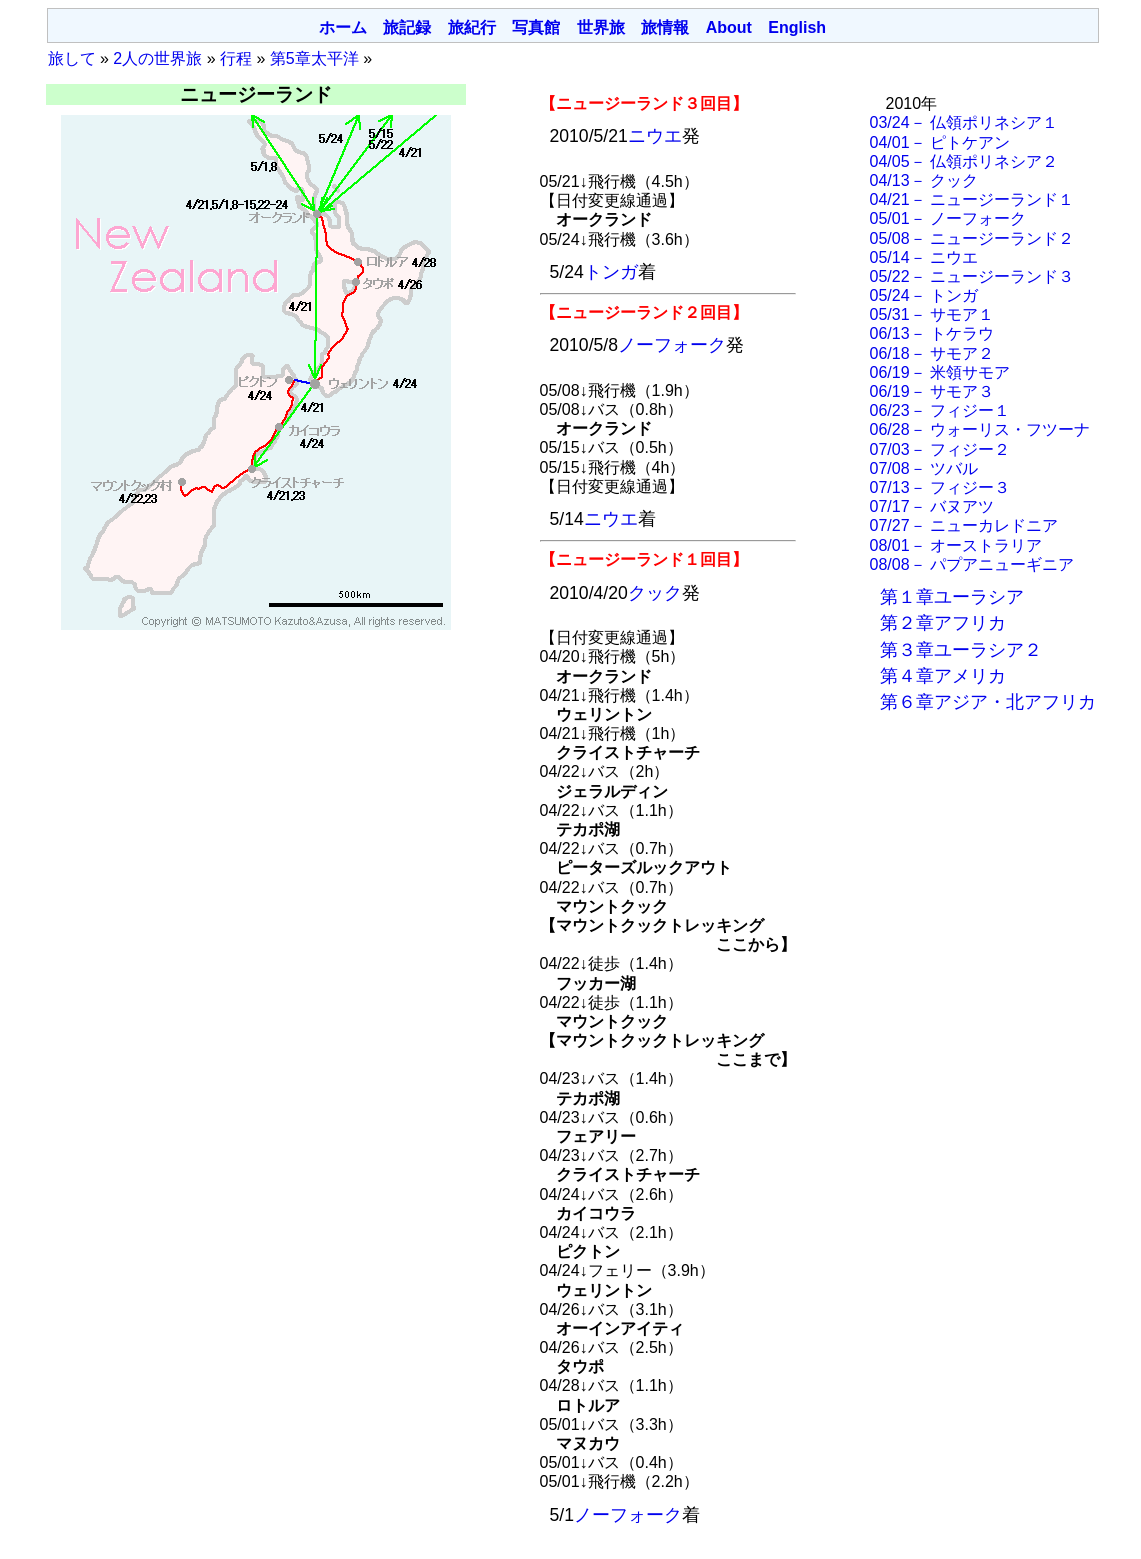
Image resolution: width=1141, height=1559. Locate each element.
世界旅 (601, 27)
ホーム (343, 27)
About (729, 27)
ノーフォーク (672, 345)
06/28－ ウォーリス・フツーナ (980, 429)
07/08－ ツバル (924, 468)
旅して (72, 58)
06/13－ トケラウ (932, 333)
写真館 (536, 27)
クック (655, 593)
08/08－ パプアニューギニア (972, 564)
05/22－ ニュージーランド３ (972, 276)
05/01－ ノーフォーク (948, 218)
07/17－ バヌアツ (932, 506)
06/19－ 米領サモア (940, 372)
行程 (236, 58)
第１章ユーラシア (952, 597)
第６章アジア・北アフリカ (988, 702)
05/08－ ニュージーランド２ (972, 238)
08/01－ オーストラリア (956, 545)
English (797, 27)
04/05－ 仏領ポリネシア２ (964, 161)
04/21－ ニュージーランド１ (972, 199)
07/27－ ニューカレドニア (964, 525)
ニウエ (655, 136)
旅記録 (407, 27)
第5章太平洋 (314, 58)
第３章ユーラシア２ (961, 650)
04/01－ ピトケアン (940, 142)
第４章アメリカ (943, 676)
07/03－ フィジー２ (940, 449)
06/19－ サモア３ (932, 391)
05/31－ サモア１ (932, 314)
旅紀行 (472, 27)
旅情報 (665, 27)
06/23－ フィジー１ (940, 410)
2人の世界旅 (157, 58)
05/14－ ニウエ (924, 257)
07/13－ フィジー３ (940, 487)
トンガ (611, 272)
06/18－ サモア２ (932, 353)
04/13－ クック (924, 180)
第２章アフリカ (943, 623)
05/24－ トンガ (924, 295)
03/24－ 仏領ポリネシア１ (964, 122)
